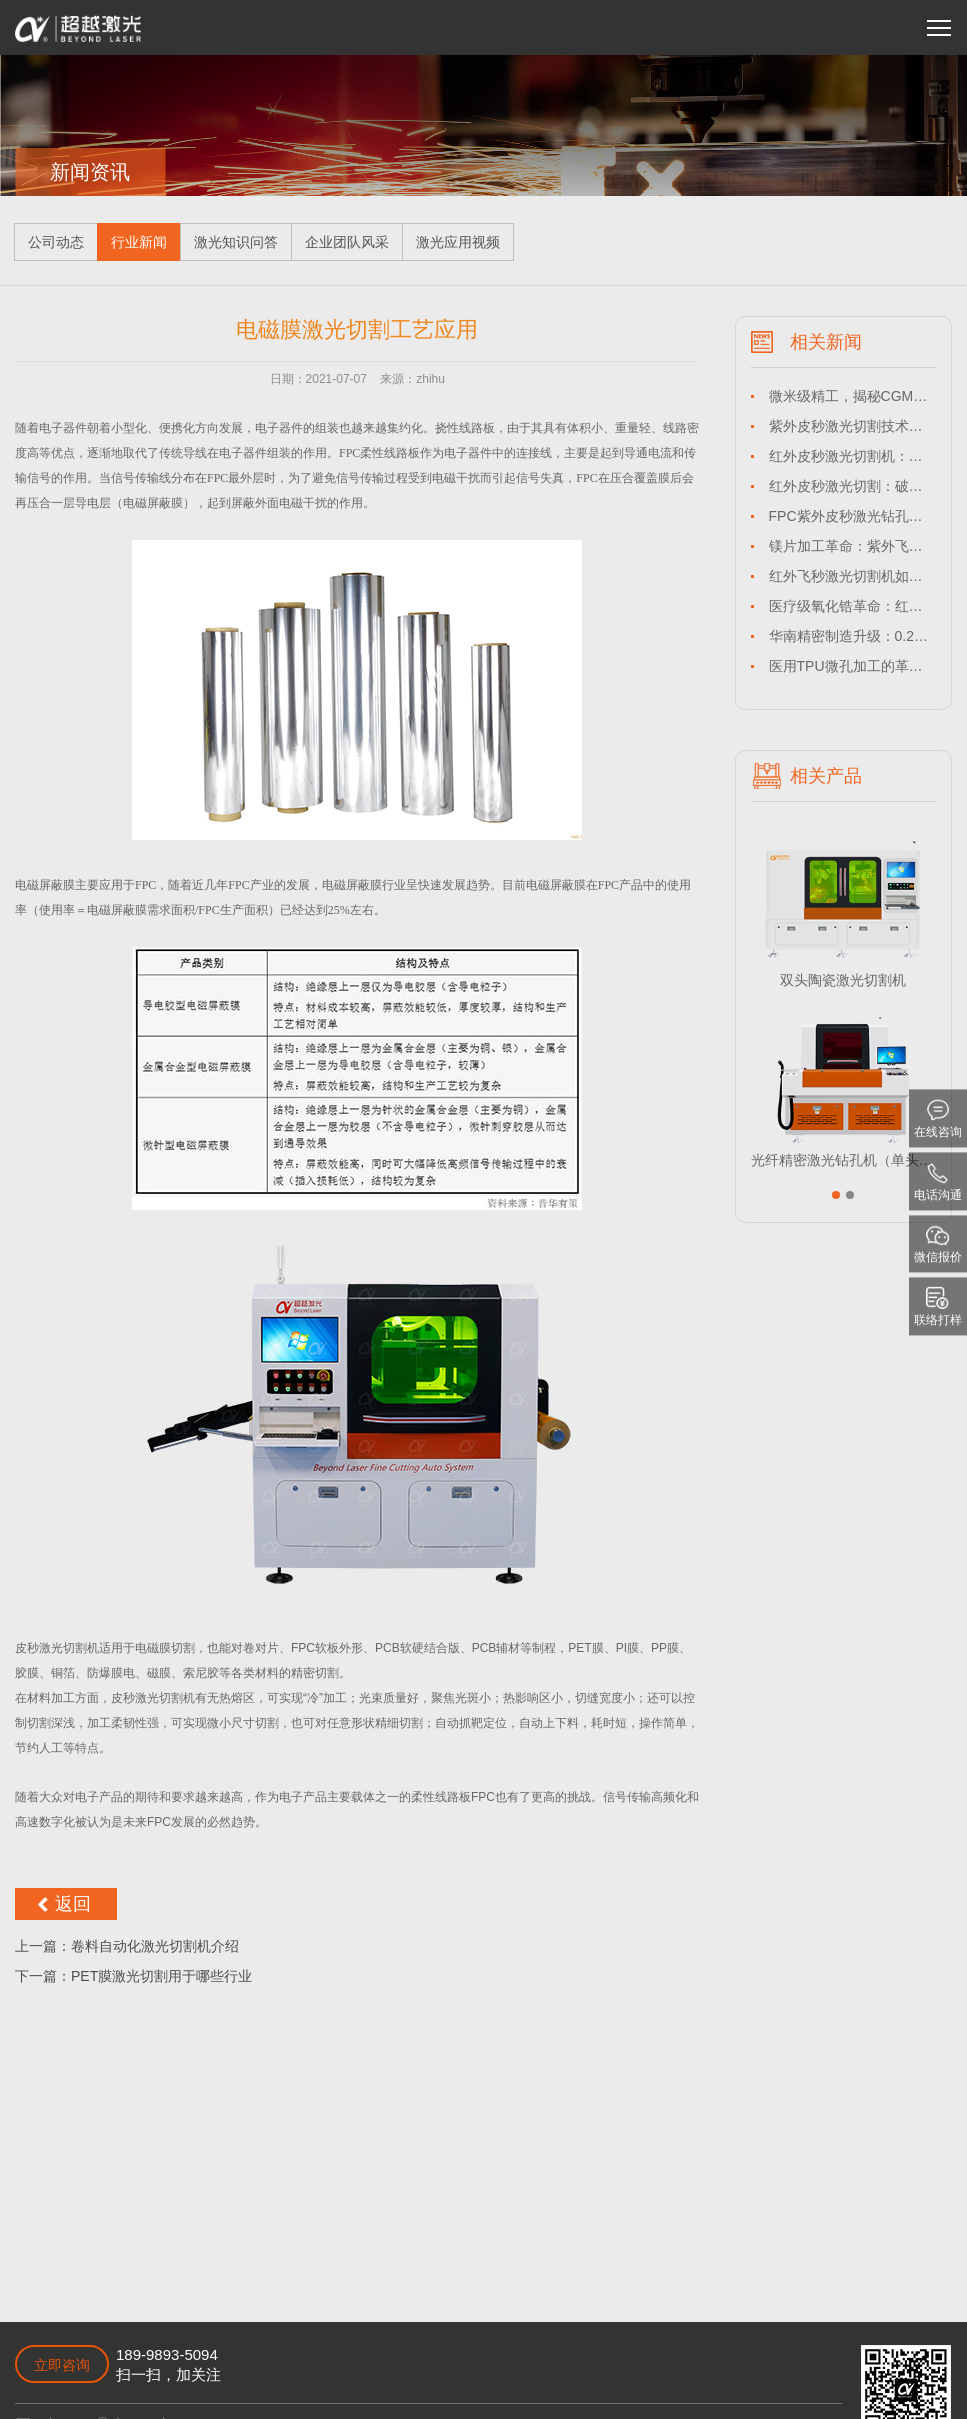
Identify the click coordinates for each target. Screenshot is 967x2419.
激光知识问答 (236, 242)
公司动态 (56, 242)
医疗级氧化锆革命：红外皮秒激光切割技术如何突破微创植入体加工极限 (852, 606)
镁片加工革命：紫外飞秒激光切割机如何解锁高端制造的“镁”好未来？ (852, 546)
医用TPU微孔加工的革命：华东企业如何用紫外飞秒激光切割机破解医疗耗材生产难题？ (852, 666)
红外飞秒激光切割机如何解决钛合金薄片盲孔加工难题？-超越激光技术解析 (852, 576)
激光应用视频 (458, 242)
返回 (73, 1904)
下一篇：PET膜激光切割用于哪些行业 (133, 1976)
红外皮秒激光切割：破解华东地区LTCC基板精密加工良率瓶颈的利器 (852, 486)
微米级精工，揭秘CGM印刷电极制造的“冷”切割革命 (852, 396)
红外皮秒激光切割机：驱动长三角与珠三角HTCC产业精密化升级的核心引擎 (852, 456)
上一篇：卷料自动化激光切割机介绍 (127, 1946)
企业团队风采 (347, 242)
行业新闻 (139, 242)
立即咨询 (62, 2365)
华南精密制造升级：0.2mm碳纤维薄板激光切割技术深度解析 (852, 636)
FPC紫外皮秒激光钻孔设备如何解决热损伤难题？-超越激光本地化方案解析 (852, 516)
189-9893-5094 (167, 2354)
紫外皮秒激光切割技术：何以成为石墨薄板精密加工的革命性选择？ (852, 426)
